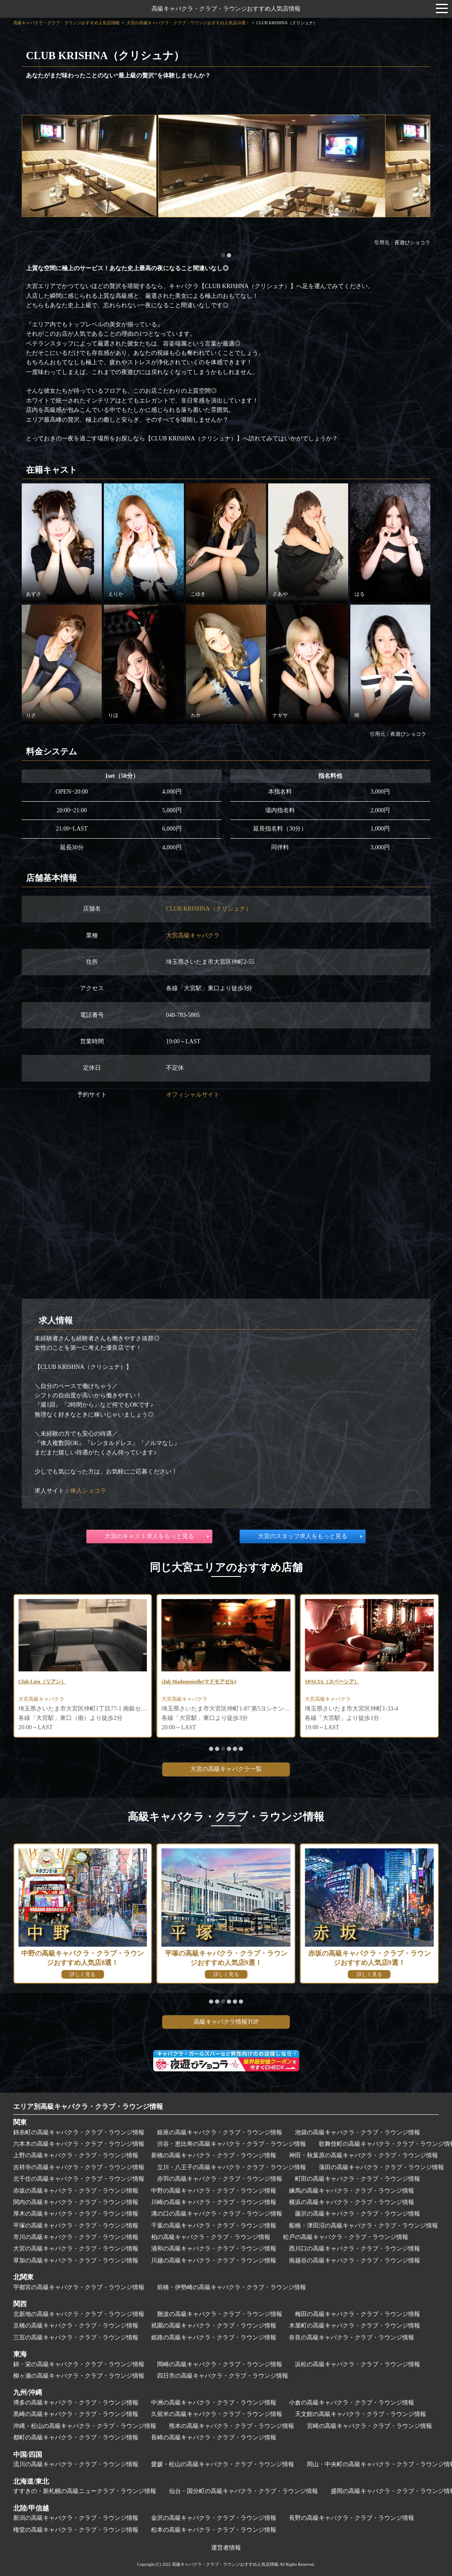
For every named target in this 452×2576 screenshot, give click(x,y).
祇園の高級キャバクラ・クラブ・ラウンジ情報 (213, 2325)
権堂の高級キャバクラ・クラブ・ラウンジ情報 (75, 2530)
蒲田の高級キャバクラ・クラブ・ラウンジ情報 (381, 2167)
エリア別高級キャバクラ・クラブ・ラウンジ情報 (88, 2106)
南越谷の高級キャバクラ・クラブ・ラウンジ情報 (354, 2260)
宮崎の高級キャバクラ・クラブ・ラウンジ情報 (369, 2426)
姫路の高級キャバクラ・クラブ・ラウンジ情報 (213, 2337)
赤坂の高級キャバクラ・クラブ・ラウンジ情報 (75, 2191)
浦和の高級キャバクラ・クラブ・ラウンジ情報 (213, 2248)
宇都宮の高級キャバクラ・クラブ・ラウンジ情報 (78, 2287)
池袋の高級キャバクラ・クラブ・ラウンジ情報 (357, 2132)
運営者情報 (226, 2548)
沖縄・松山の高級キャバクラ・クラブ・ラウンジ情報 (84, 2426)
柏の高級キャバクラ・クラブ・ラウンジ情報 (210, 2237)
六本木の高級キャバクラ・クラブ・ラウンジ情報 (78, 2144)
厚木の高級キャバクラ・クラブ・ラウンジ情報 (75, 2213)
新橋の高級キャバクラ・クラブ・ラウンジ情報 (213, 2155)
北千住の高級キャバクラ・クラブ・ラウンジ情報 (78, 2179)
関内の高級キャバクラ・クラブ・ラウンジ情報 (75, 2202)
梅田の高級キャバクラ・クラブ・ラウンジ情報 (357, 2314)
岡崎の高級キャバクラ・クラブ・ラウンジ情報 (219, 2364)
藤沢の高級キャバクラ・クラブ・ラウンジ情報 (357, 2213)
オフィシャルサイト (193, 1094)
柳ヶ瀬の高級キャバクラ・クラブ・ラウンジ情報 (78, 2376)
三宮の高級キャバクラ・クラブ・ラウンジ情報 (75, 2337)
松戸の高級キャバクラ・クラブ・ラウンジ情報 (345, 2237)
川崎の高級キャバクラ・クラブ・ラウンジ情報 (213, 2202)
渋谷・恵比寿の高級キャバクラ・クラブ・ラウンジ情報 (231, 2144)
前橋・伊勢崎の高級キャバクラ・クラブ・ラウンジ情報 (231, 2287)
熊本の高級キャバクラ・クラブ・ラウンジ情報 (231, 2426)
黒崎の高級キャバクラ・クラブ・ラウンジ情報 (75, 2414)
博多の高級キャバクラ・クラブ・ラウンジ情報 (75, 2402)
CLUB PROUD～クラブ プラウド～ (65, 1682)
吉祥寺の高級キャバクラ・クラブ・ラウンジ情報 (78, 2167)
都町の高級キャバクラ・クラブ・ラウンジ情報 (75, 2437)
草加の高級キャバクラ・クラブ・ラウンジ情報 (75, 2260)
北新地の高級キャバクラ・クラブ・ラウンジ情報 (78, 2314)
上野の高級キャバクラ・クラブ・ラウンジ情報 (75, 2155)
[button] (223, 255)
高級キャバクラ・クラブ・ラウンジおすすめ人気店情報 (226, 9)
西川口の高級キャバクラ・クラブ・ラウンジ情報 (354, 2248)
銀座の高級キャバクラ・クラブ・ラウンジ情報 (219, 2132)
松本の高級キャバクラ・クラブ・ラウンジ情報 (213, 2530)
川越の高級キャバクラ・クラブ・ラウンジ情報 (213, 2260)
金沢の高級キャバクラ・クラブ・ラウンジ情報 (213, 2518)
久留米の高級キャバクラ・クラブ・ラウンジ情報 (216, 2414)
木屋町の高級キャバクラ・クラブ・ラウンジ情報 (354, 2325)
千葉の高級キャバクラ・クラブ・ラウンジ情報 (213, 2225)
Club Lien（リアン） (189, 1682)
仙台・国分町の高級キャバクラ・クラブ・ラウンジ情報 (243, 2491)
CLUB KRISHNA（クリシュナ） (209, 908)
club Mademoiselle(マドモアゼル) (348, 1682)
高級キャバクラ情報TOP (226, 2022)
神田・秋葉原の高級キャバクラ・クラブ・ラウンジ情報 (363, 2155)
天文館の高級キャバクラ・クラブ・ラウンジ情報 (360, 2414)
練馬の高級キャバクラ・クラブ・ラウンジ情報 (351, 2191)
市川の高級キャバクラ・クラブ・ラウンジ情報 (75, 2237)
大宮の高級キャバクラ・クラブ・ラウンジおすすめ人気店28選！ (188, 22)
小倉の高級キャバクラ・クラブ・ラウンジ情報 (351, 2402)
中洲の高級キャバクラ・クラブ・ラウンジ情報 (213, 2402)
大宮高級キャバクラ (193, 935)
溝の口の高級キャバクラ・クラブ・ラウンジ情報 (216, 2213)
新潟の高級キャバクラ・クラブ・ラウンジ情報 (75, 2518)
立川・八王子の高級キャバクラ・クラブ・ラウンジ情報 (231, 2167)
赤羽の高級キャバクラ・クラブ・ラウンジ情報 (219, 2179)
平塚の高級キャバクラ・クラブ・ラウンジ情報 (75, 2225)
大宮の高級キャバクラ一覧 (226, 1769)
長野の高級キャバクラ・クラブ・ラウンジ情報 (351, 2518)
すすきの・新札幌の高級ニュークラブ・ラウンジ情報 (84, 2491)
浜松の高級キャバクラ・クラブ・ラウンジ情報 (357, 2364)
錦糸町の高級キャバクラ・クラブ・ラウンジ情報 (78, 2132)
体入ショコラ (88, 1491)
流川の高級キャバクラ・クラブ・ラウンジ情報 (75, 2464)
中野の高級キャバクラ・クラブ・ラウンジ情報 (213, 2191)
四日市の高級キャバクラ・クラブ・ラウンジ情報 (222, 2376)
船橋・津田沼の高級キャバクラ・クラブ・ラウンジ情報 (363, 2225)
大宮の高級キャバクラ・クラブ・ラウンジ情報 (75, 2248)
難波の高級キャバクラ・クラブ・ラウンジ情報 (219, 2314)
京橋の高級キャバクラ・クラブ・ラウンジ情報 (75, 2325)
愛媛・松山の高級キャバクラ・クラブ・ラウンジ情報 (222, 2464)
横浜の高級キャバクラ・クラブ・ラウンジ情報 (351, 2202)
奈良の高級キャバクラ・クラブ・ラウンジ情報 (351, 2337)
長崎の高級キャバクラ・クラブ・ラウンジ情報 (213, 2437)
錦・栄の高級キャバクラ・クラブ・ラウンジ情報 (78, 2364)
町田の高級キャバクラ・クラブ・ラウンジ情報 (357, 2179)
